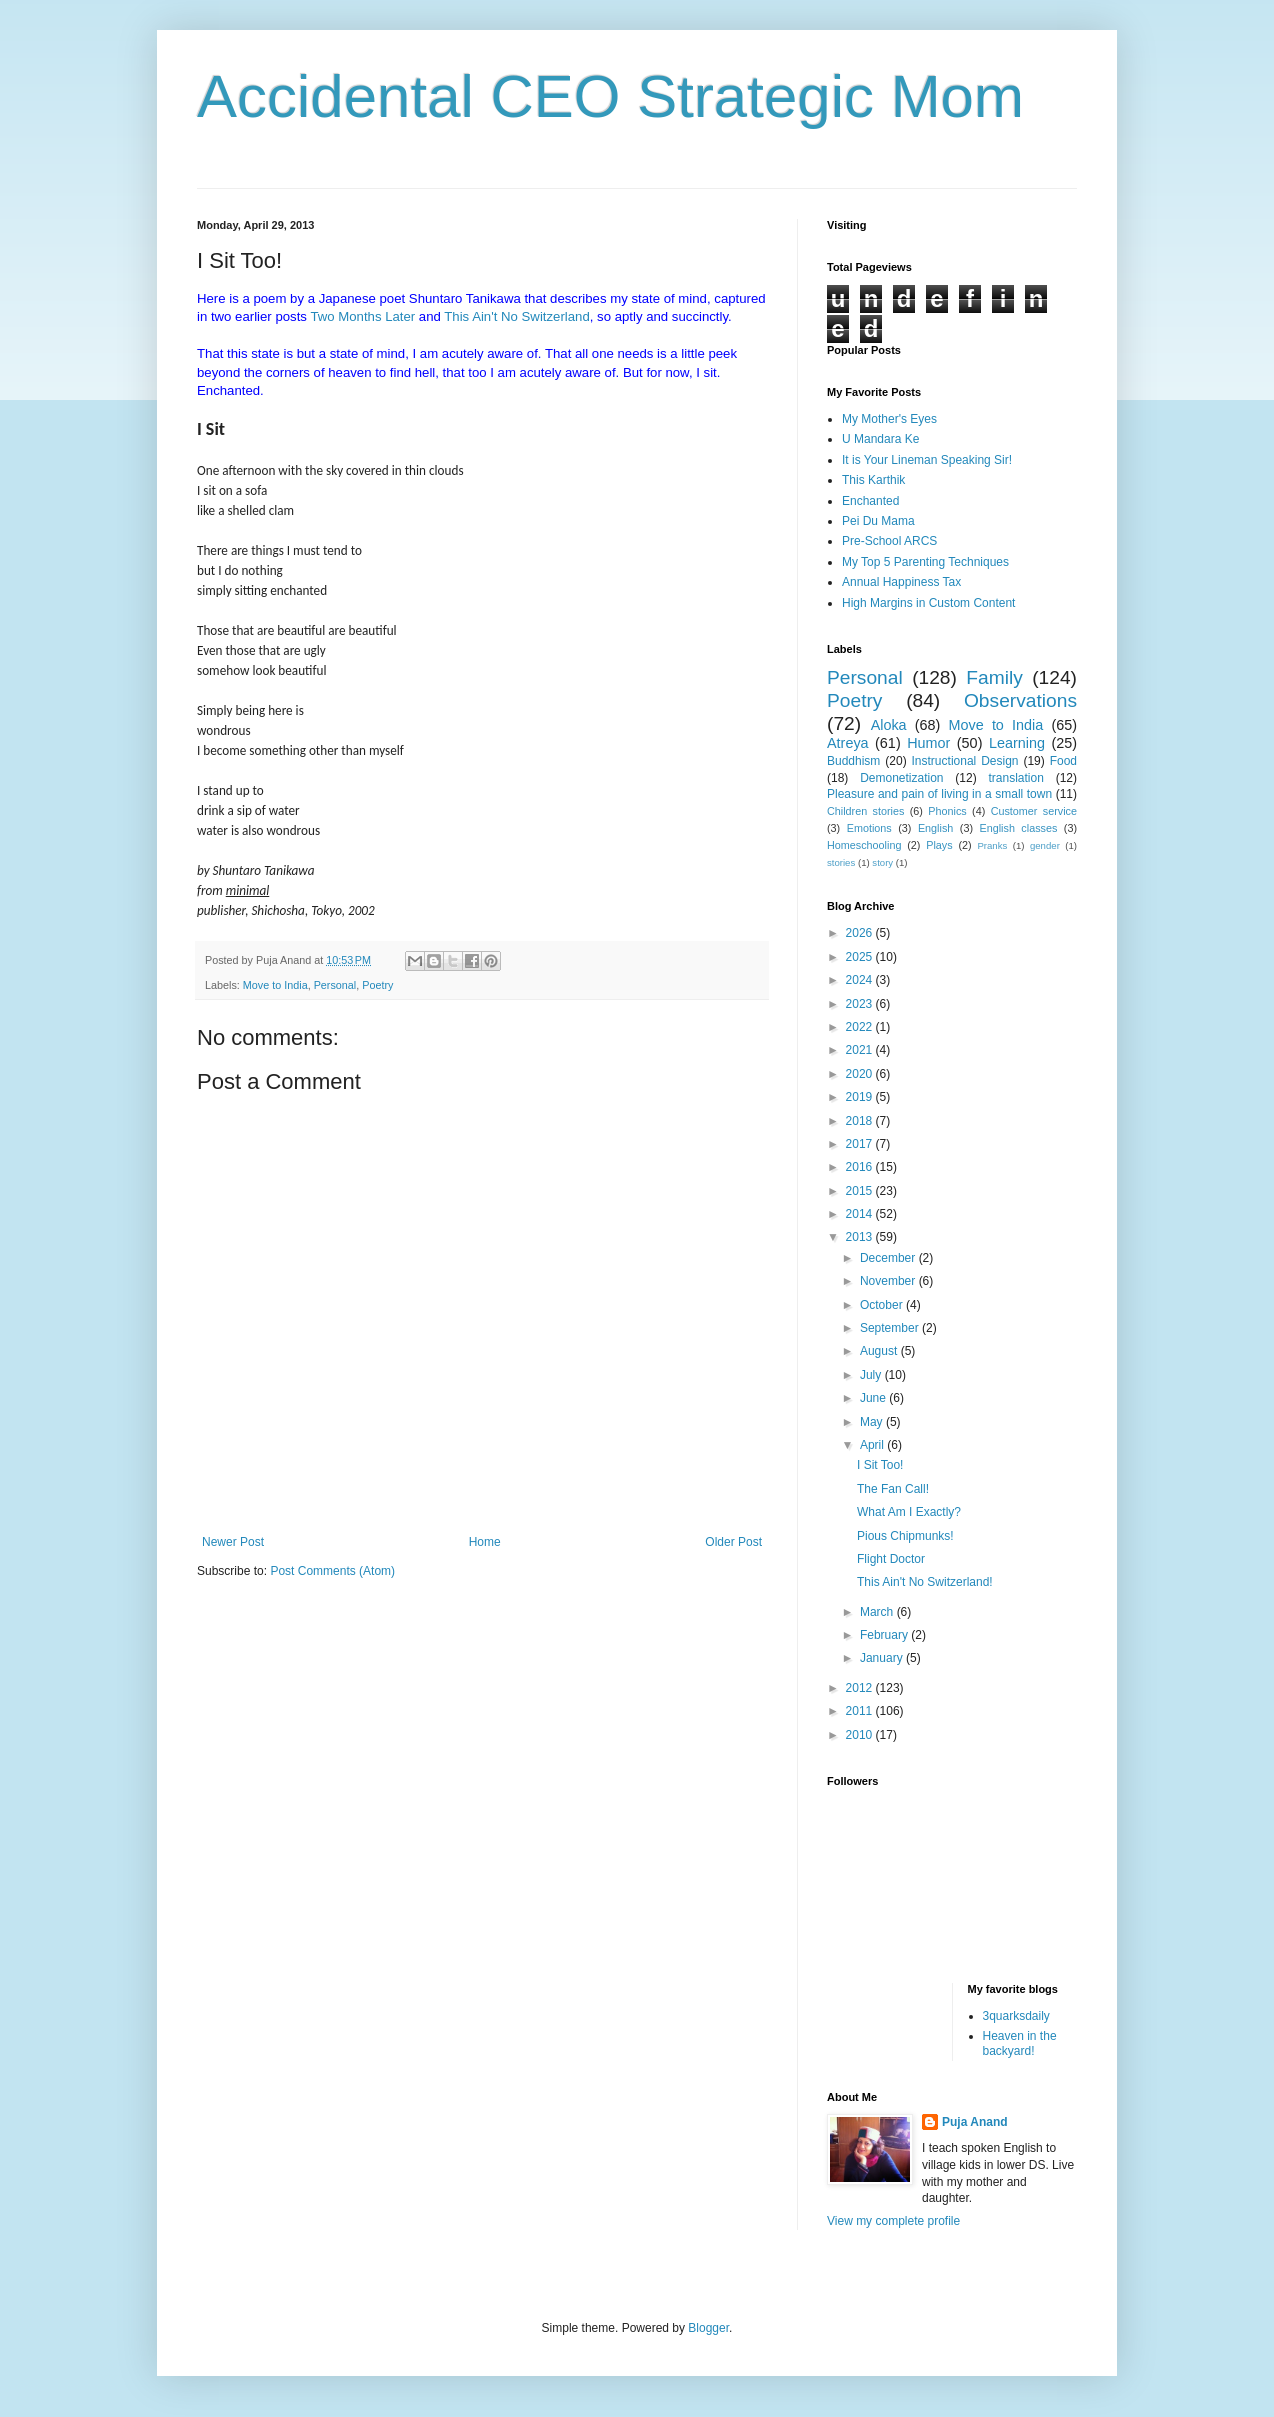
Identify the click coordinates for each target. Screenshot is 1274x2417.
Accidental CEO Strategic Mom (610, 96)
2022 (861, 1027)
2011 (861, 1711)
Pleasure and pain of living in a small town (939, 794)
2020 (861, 1074)
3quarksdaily (1016, 2016)
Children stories (865, 811)
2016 (861, 1167)
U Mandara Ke (880, 439)
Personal (335, 985)
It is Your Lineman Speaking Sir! (927, 460)
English (935, 828)
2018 (861, 1121)
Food (1063, 761)
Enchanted (870, 501)
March (878, 1612)
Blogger (708, 2328)
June (874, 1398)
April (873, 1445)
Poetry (377, 985)
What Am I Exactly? (909, 1512)
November (889, 1281)
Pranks (992, 845)
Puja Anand (975, 2122)
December (889, 1258)
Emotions (869, 828)
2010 (861, 1735)
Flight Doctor (891, 1559)
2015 (861, 1191)
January (883, 1658)
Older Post (733, 1542)
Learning (1017, 743)
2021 (861, 1050)
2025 (861, 957)
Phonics (947, 811)
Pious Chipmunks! (905, 1536)
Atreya (848, 743)
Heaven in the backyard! (1020, 2043)
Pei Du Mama (878, 521)
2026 (861, 933)
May (873, 1422)
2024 (861, 980)
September (891, 1328)
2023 (861, 1004)
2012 (861, 1688)
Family (994, 677)
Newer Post (233, 1542)
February (885, 1635)
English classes (1018, 828)
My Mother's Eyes (889, 419)
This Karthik (873, 480)
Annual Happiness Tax (901, 582)
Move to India (275, 985)
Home (485, 1542)
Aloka (889, 725)
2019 (861, 1097)
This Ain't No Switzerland (516, 316)
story (882, 862)
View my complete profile (893, 2221)
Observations (1020, 700)
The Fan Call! (893, 1489)
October (883, 1305)
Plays (939, 845)
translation (1015, 778)
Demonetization (901, 778)
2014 (861, 1214)
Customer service (1034, 811)
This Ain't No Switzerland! (925, 1582)
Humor (928, 743)
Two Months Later (362, 316)
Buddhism (853, 761)
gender (1045, 845)
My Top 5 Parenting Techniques (925, 562)
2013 (861, 1237)
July (872, 1375)
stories (841, 862)
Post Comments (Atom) (332, 1571)
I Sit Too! (880, 1465)
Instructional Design (965, 761)
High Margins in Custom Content (928, 603)
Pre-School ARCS (889, 541)
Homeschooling (864, 845)
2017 (861, 1144)
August (880, 1351)
